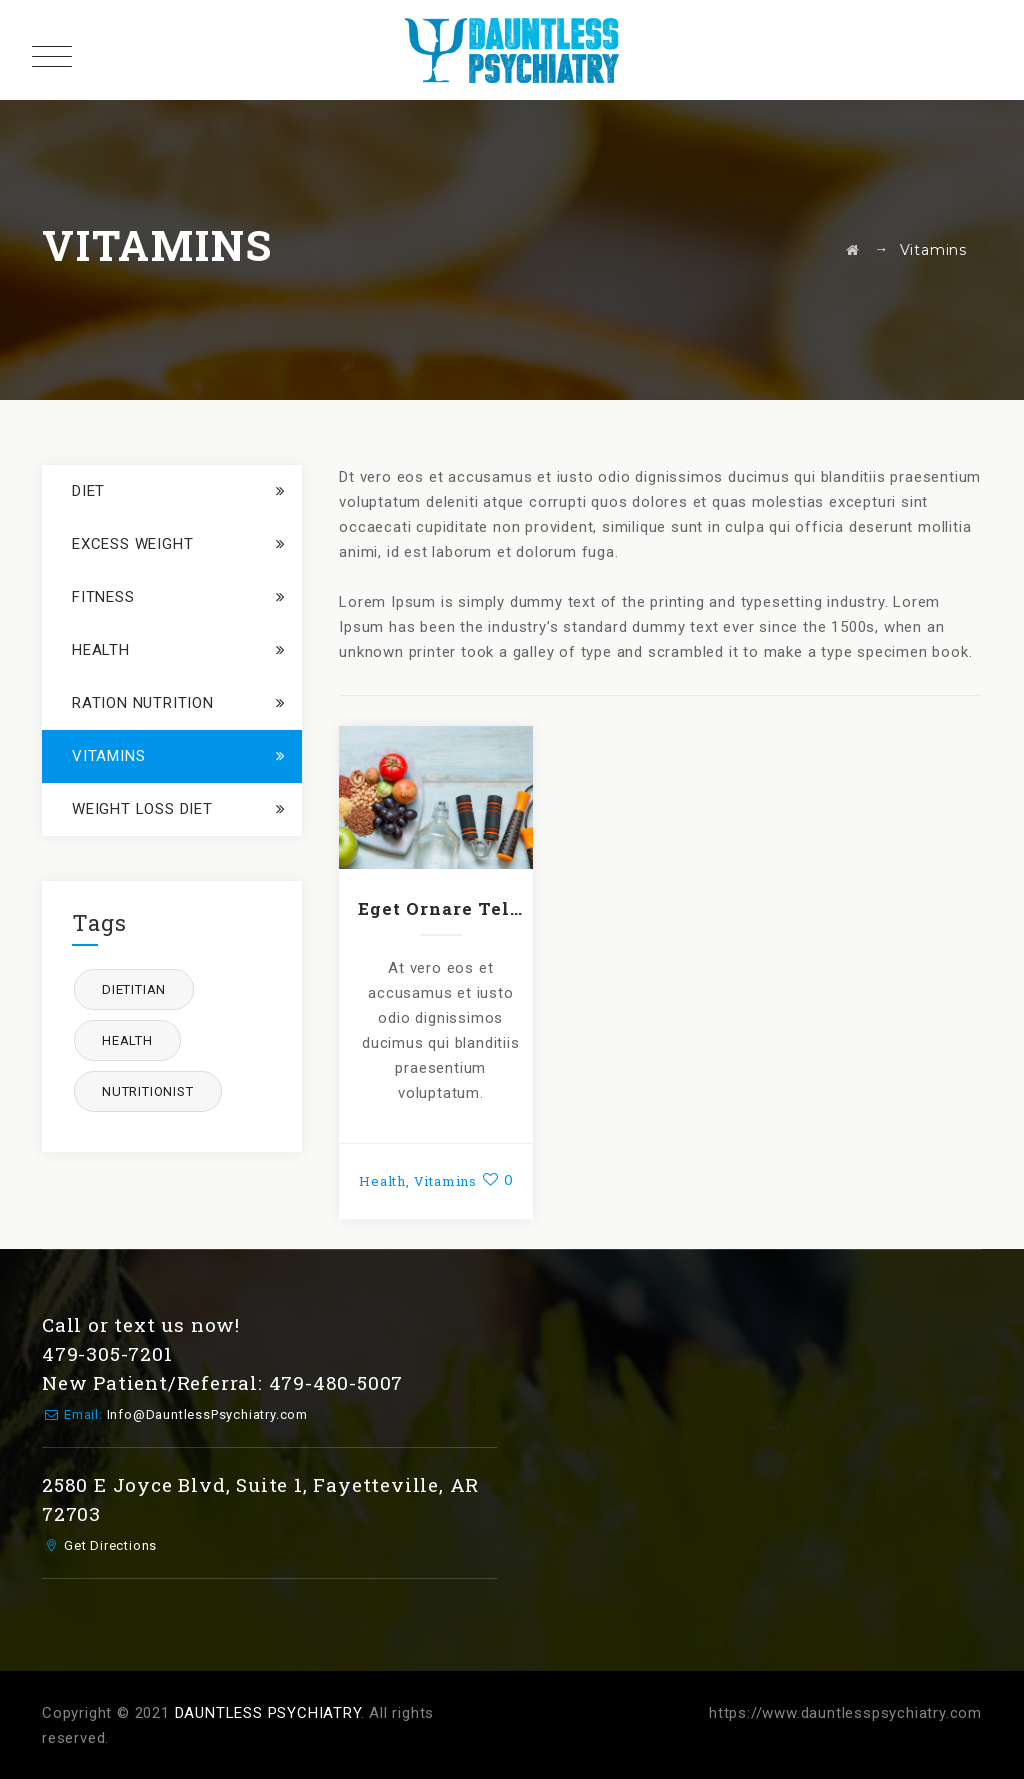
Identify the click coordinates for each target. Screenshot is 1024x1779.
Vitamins (445, 1181)
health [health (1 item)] (127, 1040)
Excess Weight (132, 544)
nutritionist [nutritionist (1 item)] (148, 1091)
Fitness (103, 597)
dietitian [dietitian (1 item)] (134, 989)
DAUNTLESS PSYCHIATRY (268, 1713)
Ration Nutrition (143, 703)
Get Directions (110, 1545)
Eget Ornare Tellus (440, 908)
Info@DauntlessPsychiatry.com (207, 1414)
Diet (88, 491)
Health (382, 1181)
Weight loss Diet (142, 809)
